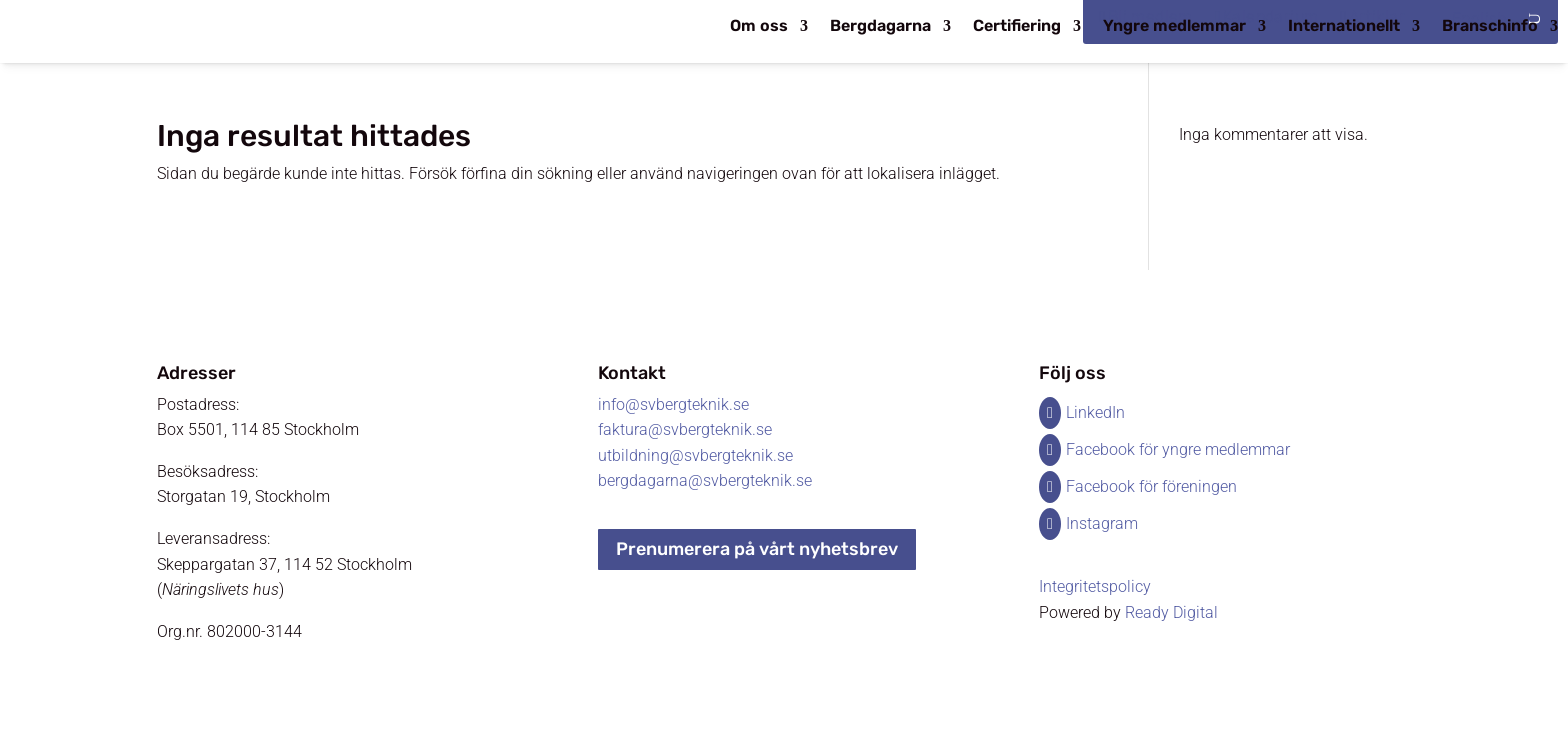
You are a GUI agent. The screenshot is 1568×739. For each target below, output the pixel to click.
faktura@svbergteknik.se (685, 429)
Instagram (1102, 523)
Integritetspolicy (1095, 586)
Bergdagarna (880, 27)
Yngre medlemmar (1174, 27)
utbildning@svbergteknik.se (695, 455)
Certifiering (1017, 27)
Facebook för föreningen (1151, 486)
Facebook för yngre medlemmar (1178, 449)
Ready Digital (1171, 612)
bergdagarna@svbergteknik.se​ (705, 480)
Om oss (759, 27)
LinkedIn (1095, 412)
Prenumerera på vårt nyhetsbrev (757, 549)
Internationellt (1344, 27)
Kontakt (632, 373)
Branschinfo (1490, 27)
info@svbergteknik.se (673, 404)
